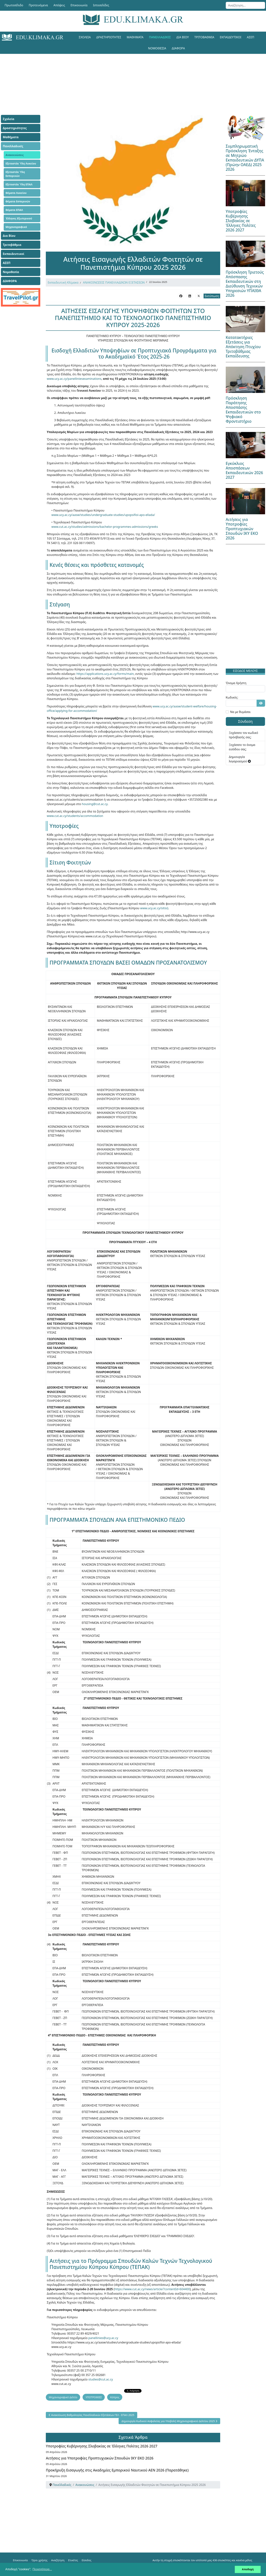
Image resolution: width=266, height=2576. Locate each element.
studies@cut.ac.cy (100, 2379)
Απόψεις (59, 5)
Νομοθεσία (157, 48)
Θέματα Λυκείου (16, 193)
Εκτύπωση (212, 296)
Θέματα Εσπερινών (18, 201)
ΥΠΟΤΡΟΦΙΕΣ (94, 2397)
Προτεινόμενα (38, 5)
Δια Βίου (182, 37)
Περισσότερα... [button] (42, 2569)
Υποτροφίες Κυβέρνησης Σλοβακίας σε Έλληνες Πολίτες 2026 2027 (101, 2446)
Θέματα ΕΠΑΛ (14, 210)
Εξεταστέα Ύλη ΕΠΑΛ (19, 184)
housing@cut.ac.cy (95, 804)
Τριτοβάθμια (204, 37)
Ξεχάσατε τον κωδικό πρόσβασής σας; (243, 735)
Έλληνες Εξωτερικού (19, 218)
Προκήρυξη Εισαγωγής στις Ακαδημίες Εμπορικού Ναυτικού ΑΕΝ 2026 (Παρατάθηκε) (117, 2470)
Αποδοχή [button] (248, 2569)
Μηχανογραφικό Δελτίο (63, 2397)
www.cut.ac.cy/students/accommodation (75, 816)
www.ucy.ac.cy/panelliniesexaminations (74, 379)
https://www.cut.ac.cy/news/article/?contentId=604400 (152, 2289)
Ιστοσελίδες (101, 5)
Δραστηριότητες (108, 37)
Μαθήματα (135, 37)
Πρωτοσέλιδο (14, 5)
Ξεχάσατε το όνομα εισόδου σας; (242, 747)
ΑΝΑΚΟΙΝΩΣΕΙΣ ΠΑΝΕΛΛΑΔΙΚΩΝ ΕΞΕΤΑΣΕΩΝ (114, 282)
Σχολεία (85, 37)
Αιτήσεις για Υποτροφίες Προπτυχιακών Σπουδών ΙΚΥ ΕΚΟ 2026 (99, 2458)
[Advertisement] (125, 80)
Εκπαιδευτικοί (230, 37)
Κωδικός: (232, 697)
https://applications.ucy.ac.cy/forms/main (105, 674)
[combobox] (245, 5)
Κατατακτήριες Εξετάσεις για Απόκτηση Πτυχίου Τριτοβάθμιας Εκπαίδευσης (243, 347)
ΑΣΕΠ (250, 37)
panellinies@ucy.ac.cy (103, 2338)
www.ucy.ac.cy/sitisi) (154, 908)
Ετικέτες (73, 2560)
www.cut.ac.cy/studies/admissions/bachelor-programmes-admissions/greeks (104, 527)
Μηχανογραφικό (16, 227)
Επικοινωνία (79, 5)
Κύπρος (114, 2397)
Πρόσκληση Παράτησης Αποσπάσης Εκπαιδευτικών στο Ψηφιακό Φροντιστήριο (243, 410)
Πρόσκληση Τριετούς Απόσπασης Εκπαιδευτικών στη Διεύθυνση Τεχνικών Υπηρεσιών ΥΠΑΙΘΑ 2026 (245, 284)
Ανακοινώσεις (15, 155)
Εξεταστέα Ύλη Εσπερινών (15, 174)
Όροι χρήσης (39, 2560)
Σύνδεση (245, 721)
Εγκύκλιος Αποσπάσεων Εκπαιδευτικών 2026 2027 (244, 470)
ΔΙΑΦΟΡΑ (178, 48)
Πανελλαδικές (160, 37)
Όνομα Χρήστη (236, 683)
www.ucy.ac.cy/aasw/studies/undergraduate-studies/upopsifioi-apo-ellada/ (103, 515)
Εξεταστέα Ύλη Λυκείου (21, 163)
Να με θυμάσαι (240, 712)
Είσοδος (86, 2560)
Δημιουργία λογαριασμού (240, 759)
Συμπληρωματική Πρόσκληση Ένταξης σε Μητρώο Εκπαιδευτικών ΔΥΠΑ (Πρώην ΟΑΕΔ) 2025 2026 (245, 158)
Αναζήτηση (57, 2560)
